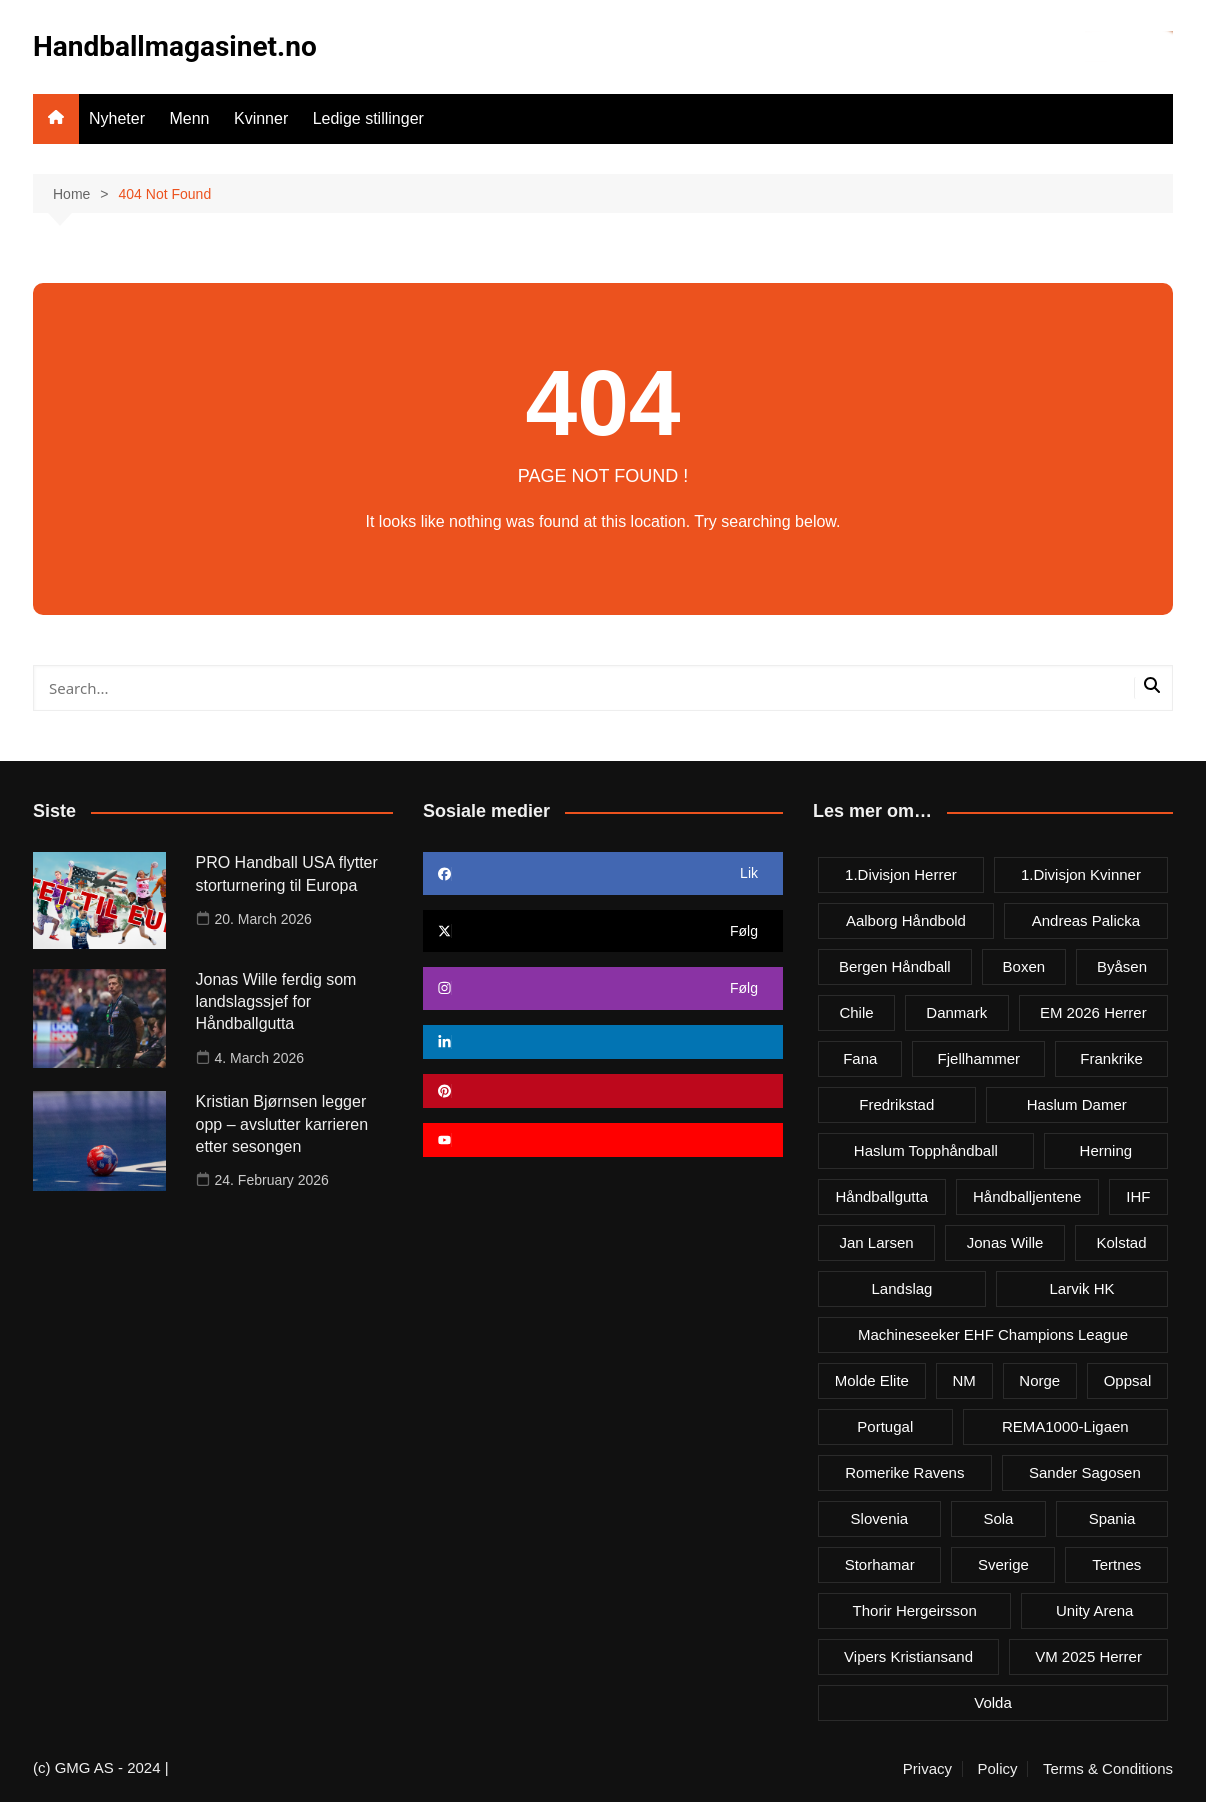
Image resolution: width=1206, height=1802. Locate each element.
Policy (997, 1769)
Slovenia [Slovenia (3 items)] (880, 1518)
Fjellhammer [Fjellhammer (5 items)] (979, 1058)
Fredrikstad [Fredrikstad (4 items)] (896, 1104)
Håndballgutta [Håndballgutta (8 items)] (881, 1196)
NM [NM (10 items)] (963, 1380)
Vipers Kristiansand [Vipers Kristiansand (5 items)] (908, 1656)
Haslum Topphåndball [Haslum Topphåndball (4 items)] (926, 1150)
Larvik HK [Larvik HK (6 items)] (1081, 1288)
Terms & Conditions (1108, 1769)
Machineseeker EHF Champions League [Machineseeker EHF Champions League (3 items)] (993, 1334)
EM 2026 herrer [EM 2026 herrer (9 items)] (1093, 1012)
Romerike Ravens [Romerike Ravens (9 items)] (904, 1472)
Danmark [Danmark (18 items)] (956, 1012)
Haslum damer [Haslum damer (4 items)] (1077, 1104)
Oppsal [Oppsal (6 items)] (1128, 1380)
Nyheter (117, 118)
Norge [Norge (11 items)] (1039, 1380)
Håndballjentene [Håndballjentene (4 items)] (1027, 1196)
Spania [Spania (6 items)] (1112, 1518)
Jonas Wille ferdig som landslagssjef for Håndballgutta (276, 1002)
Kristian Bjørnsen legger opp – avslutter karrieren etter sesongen (282, 1124)
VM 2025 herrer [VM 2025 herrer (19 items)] (1088, 1656)
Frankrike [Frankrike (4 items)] (1111, 1058)
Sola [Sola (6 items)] (998, 1518)
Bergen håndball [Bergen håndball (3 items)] (895, 966)
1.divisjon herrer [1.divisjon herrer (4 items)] (901, 874)
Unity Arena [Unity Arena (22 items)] (1095, 1610)
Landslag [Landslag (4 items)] (902, 1288)
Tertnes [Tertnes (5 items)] (1116, 1564)
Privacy (927, 1769)
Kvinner (261, 118)
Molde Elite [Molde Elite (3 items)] (872, 1380)
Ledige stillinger (368, 118)
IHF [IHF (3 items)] (1138, 1196)
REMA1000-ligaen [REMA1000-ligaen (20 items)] (1065, 1426)
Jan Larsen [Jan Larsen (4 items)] (877, 1242)
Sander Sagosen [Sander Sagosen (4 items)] (1085, 1472)
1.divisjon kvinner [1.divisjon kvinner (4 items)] (1081, 874)
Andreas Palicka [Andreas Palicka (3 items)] (1086, 920)
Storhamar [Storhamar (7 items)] (880, 1564)
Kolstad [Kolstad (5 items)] (1121, 1242)
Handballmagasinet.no (175, 46)
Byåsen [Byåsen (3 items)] (1122, 966)
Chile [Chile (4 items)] (856, 1012)
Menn (189, 118)
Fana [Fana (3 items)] (860, 1058)
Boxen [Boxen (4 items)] (1024, 966)
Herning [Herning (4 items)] (1106, 1150)
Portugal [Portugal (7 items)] (885, 1426)
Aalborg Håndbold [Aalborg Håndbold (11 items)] (906, 920)
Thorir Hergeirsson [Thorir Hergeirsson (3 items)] (915, 1610)
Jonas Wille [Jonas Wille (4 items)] (1005, 1242)
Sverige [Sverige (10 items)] (1003, 1564)
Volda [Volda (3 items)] (993, 1702)
